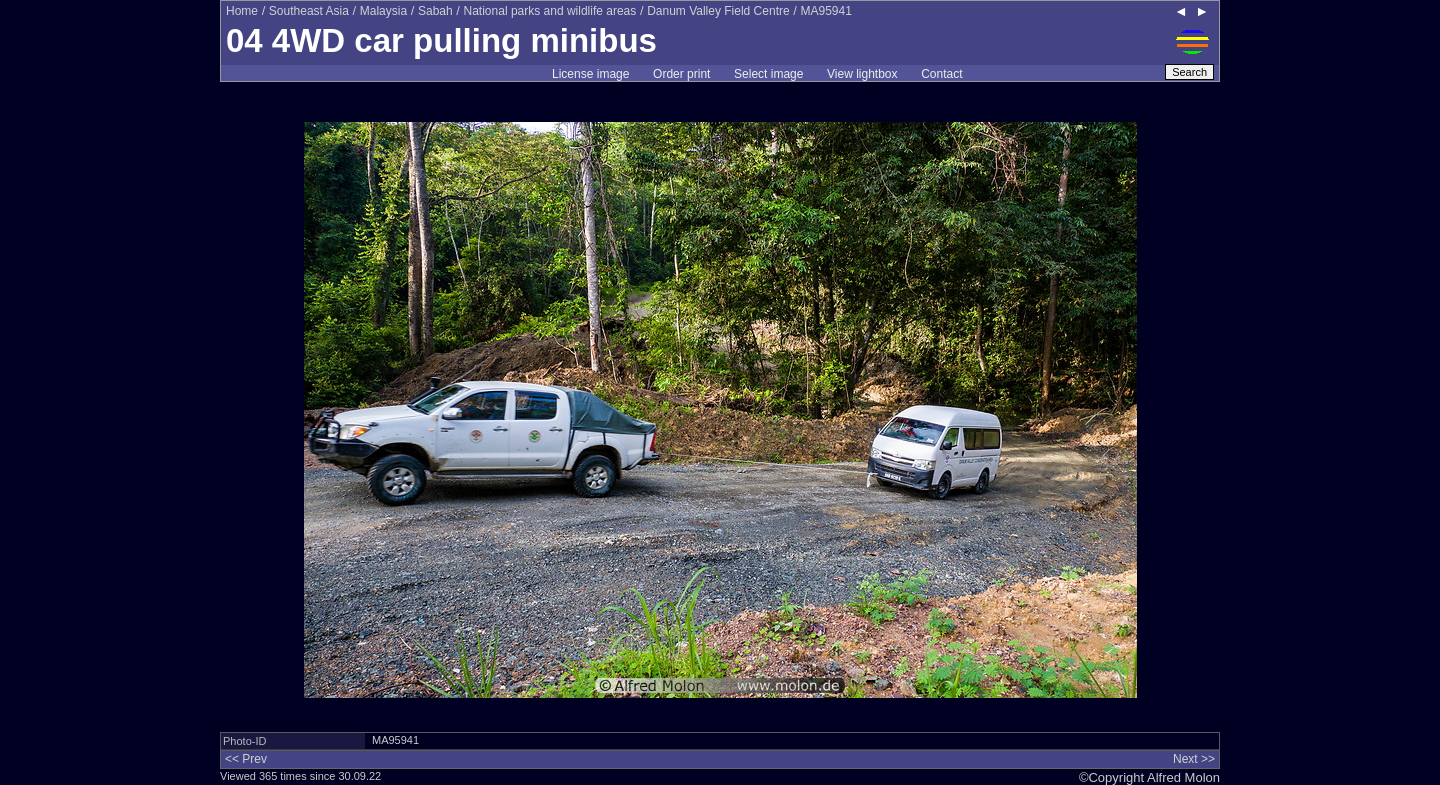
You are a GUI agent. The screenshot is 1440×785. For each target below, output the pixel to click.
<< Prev (246, 759)
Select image (768, 74)
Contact (941, 74)
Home (242, 11)
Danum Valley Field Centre (718, 11)
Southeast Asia (309, 11)
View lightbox (862, 74)
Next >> (1194, 759)
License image (590, 74)
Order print (681, 74)
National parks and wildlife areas (550, 11)
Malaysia (383, 11)
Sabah (435, 11)
